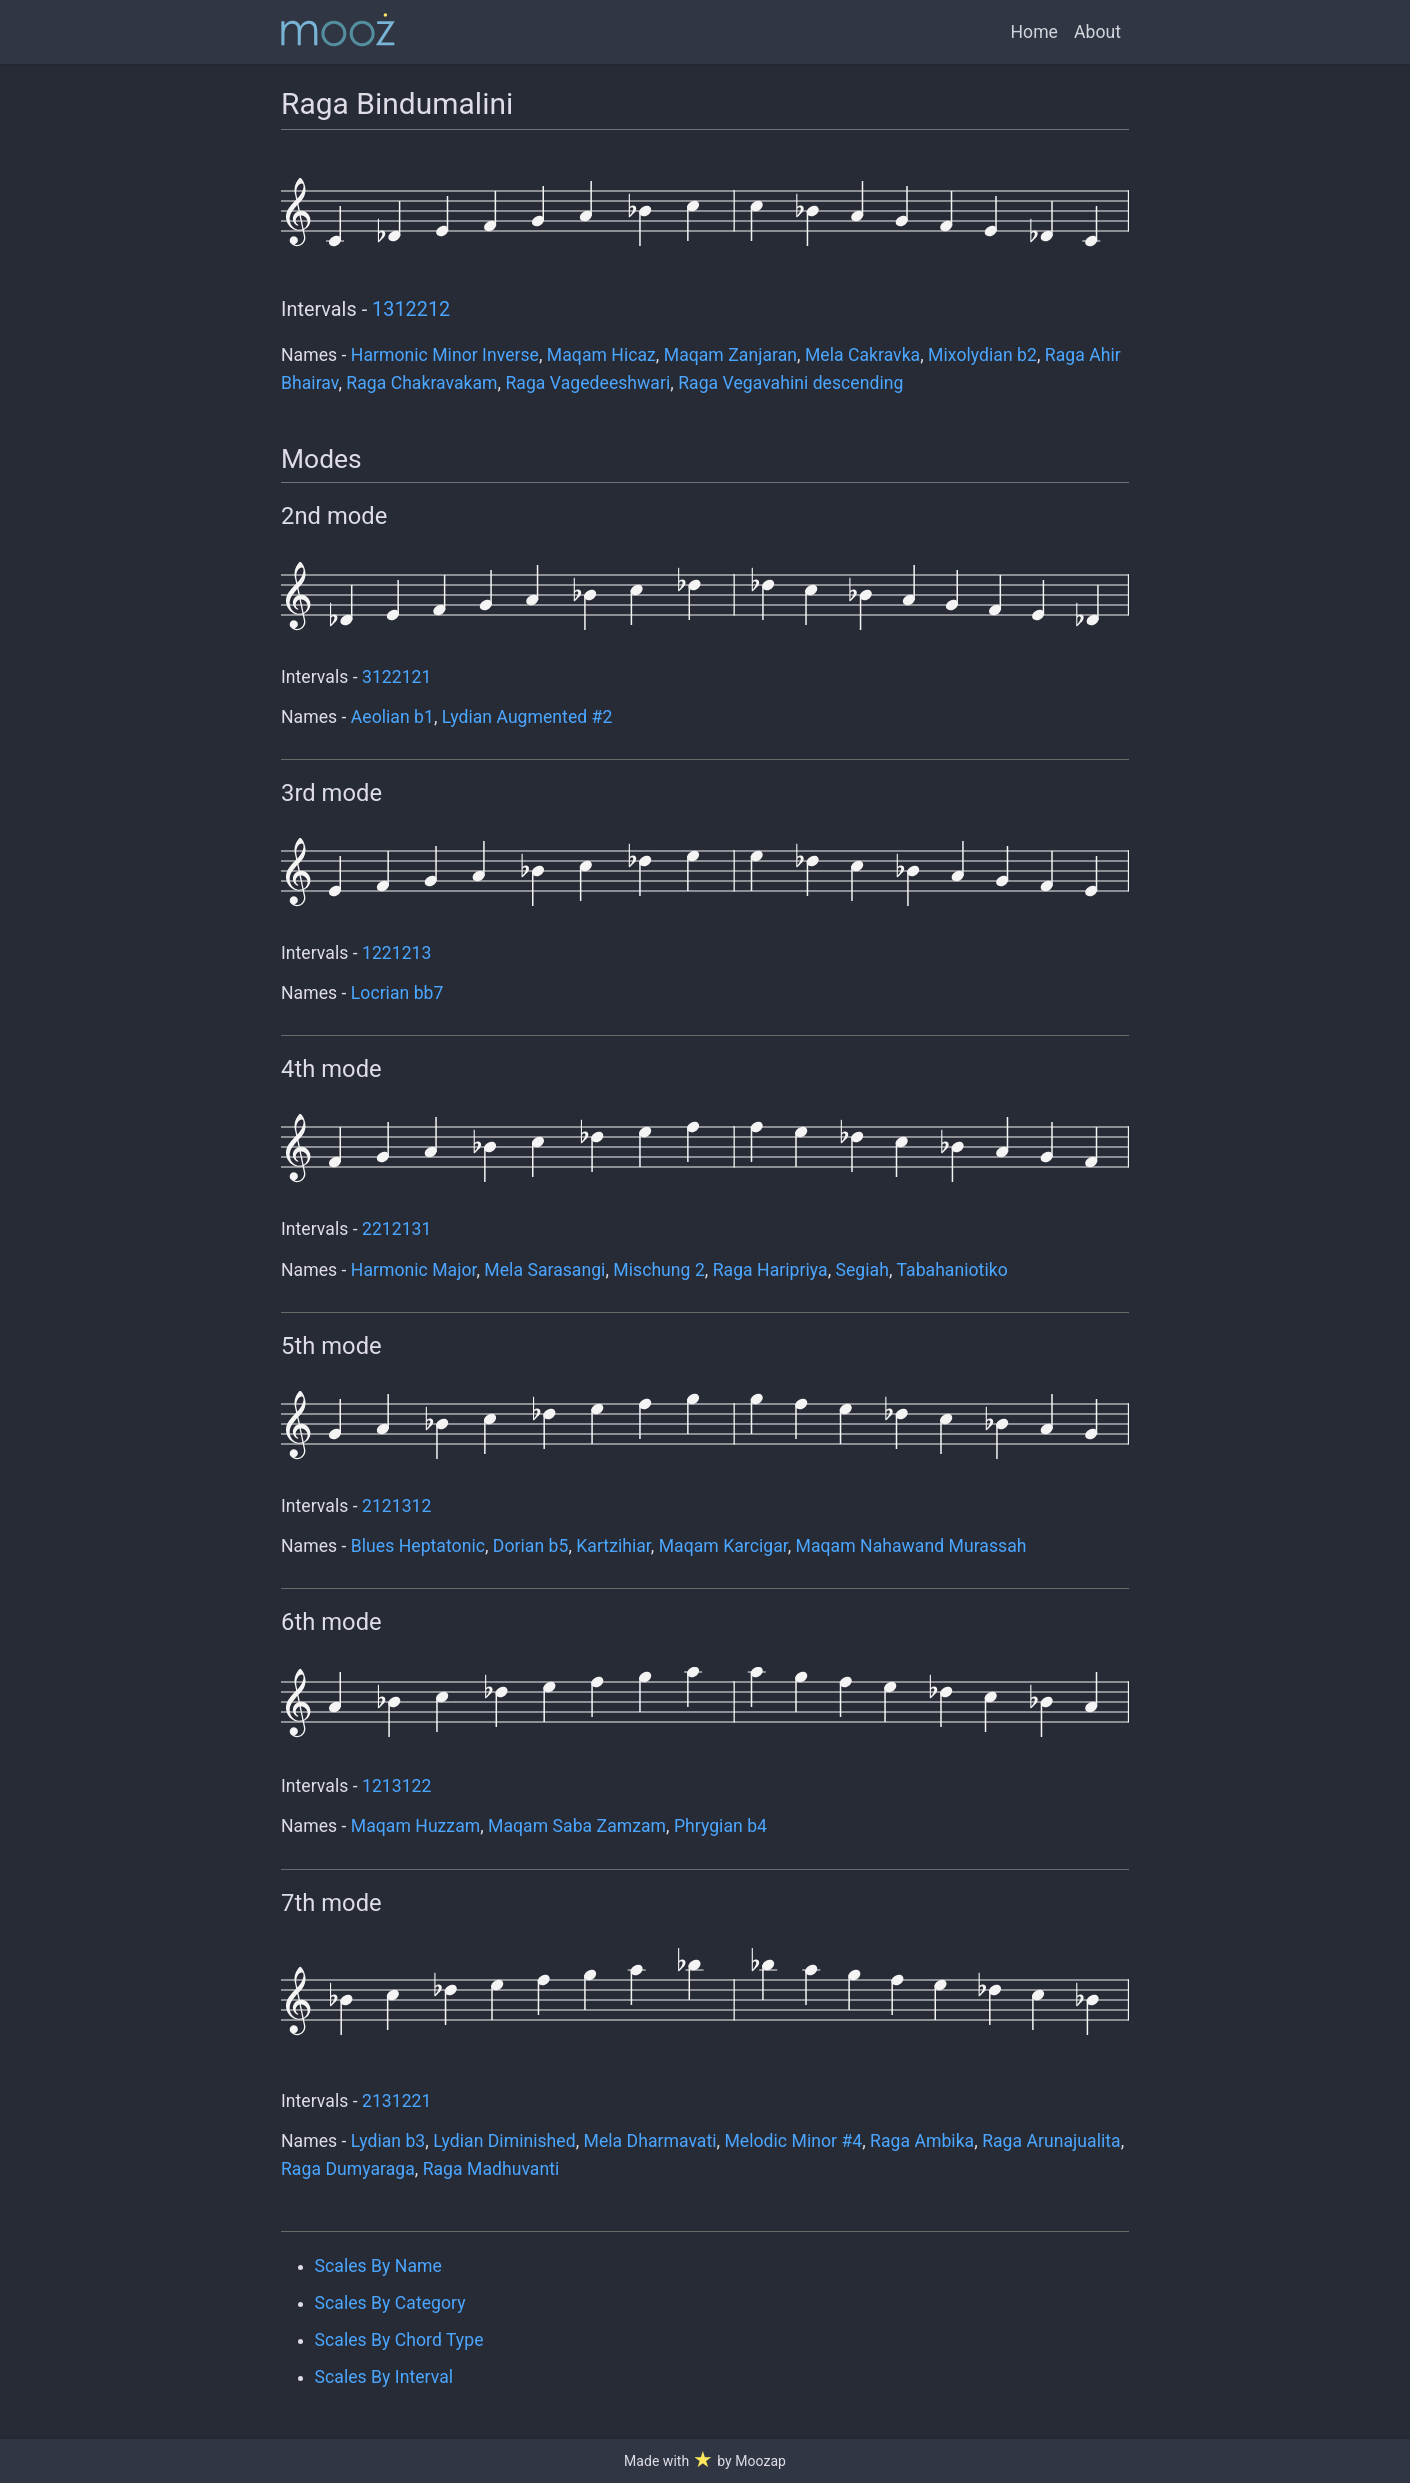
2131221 (396, 2101)
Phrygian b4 (720, 1826)
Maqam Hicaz (601, 355)
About (1097, 32)
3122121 (396, 677)
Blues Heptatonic (418, 1546)
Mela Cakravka (862, 355)
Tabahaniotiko (951, 1270)
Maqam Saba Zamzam (577, 1826)
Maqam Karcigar (723, 1546)
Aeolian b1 (392, 717)
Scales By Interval (384, 2377)
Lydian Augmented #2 (527, 717)
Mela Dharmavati (650, 2141)
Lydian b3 (388, 2141)
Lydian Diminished (504, 2141)
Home (1034, 32)
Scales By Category (390, 2303)
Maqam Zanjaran (730, 355)
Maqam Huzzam (415, 1826)
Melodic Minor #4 (793, 2141)
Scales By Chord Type (399, 2340)
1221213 (396, 953)
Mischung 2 (659, 1270)
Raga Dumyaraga (348, 2169)
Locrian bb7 (397, 993)
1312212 (411, 309)
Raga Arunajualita (1051, 2141)
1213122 (396, 1786)
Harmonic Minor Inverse (445, 355)
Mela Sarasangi (544, 1270)
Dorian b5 (531, 1546)
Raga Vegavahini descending (790, 383)
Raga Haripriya (770, 1270)
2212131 (396, 1229)
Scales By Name (378, 2266)
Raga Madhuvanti (491, 2169)
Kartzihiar (613, 1546)
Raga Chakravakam (421, 383)
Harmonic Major (414, 1270)
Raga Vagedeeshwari (587, 383)
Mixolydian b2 (982, 355)
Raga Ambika (922, 2141)
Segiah (862, 1270)
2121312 (396, 1506)
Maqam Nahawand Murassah (911, 1546)
